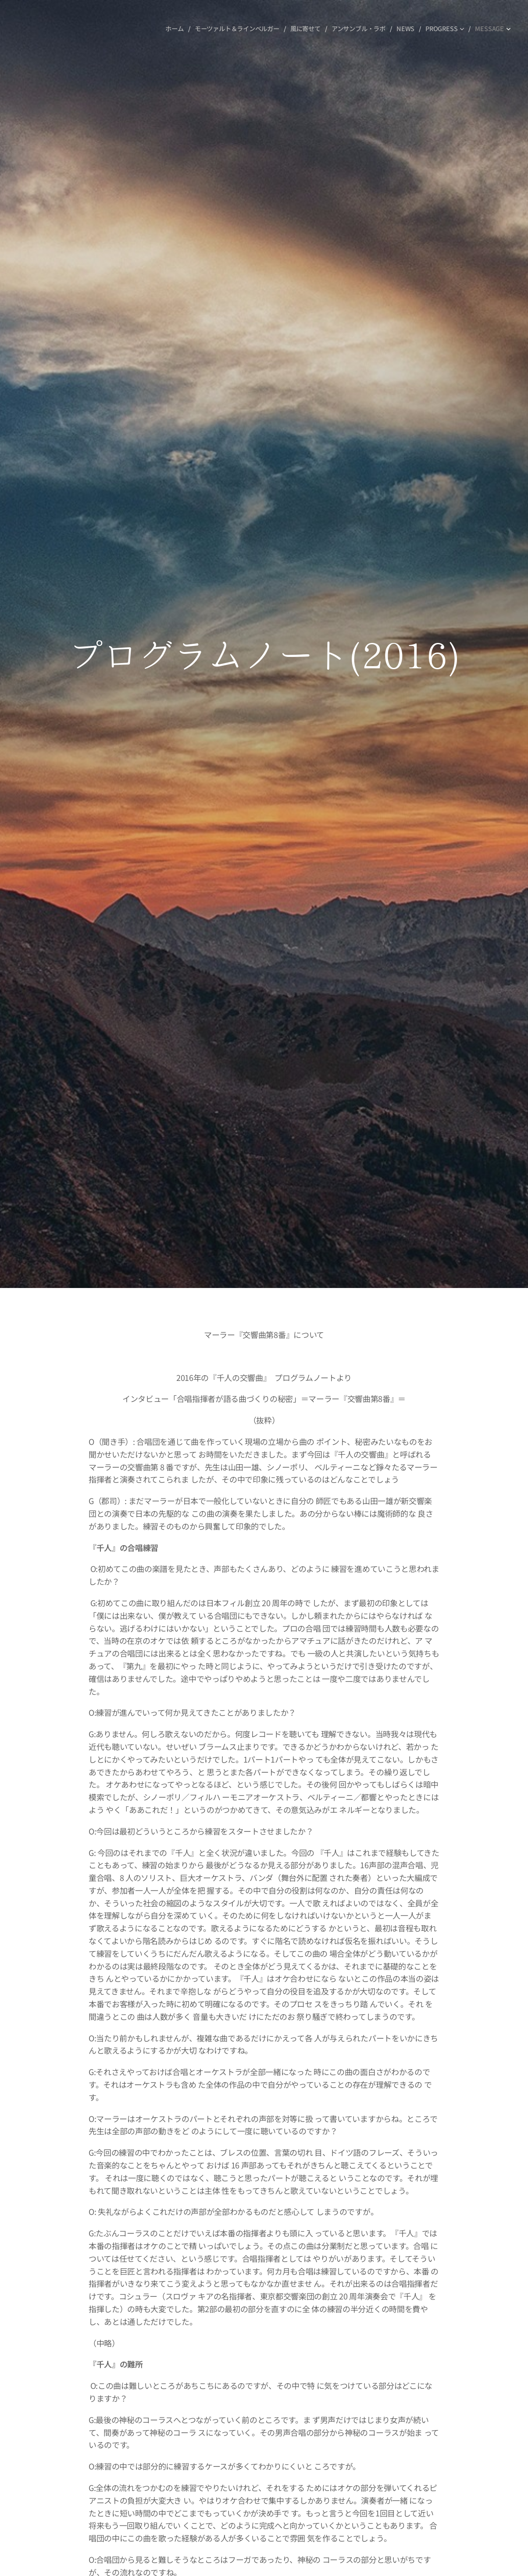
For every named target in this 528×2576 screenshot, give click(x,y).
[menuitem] (174, 28)
